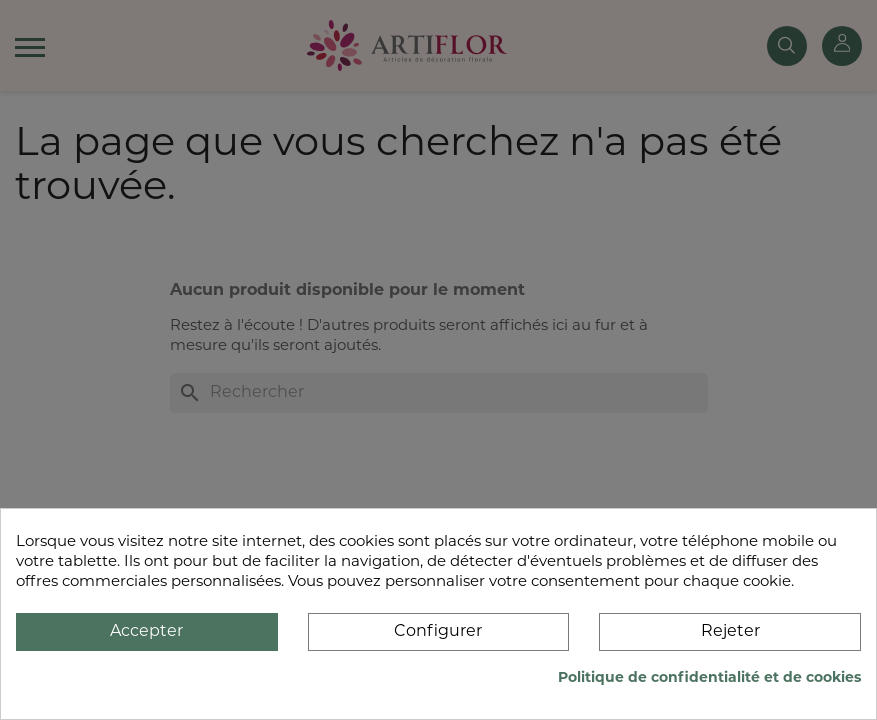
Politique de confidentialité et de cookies (709, 678)
